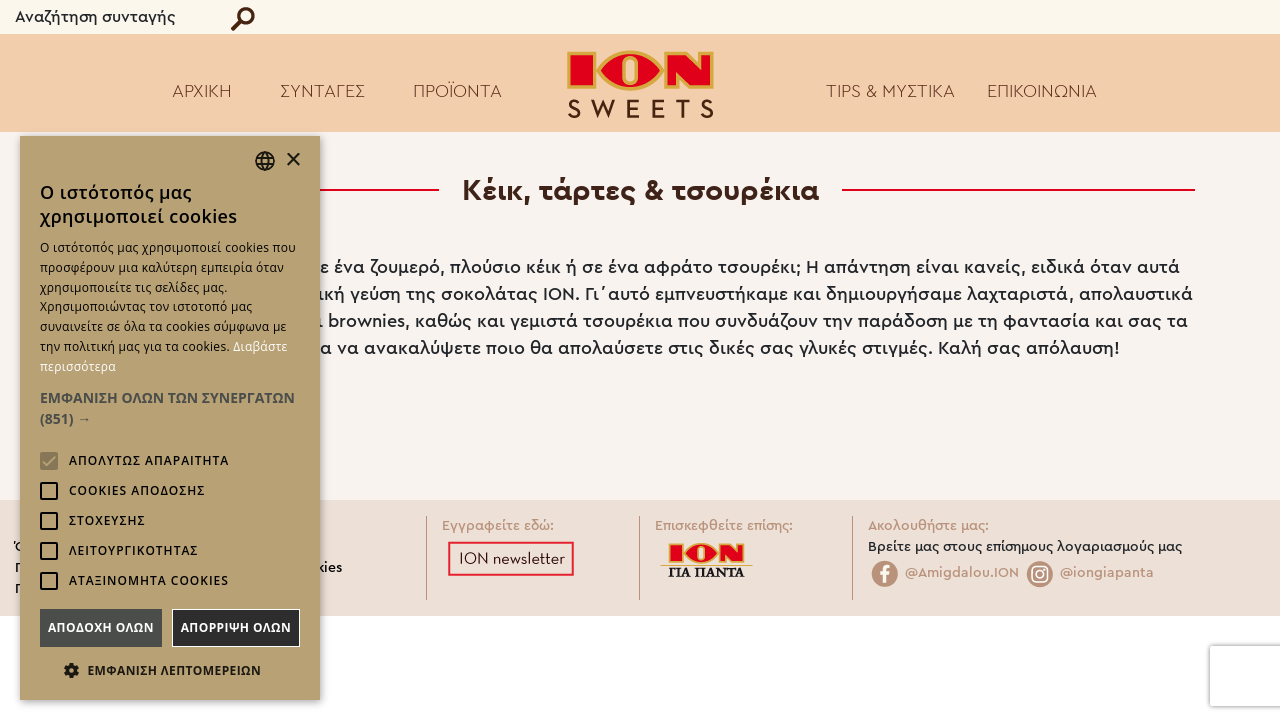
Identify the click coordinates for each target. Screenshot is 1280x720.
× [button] (292, 160)
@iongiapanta (1088, 573)
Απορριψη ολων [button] (236, 627)
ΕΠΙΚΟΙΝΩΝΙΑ (1042, 91)
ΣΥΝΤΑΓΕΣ (322, 91)
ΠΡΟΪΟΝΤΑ (457, 91)
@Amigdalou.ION (943, 573)
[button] (170, 408)
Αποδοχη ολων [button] (101, 627)
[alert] (170, 418)
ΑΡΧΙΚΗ (202, 91)
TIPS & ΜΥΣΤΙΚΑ (890, 91)
